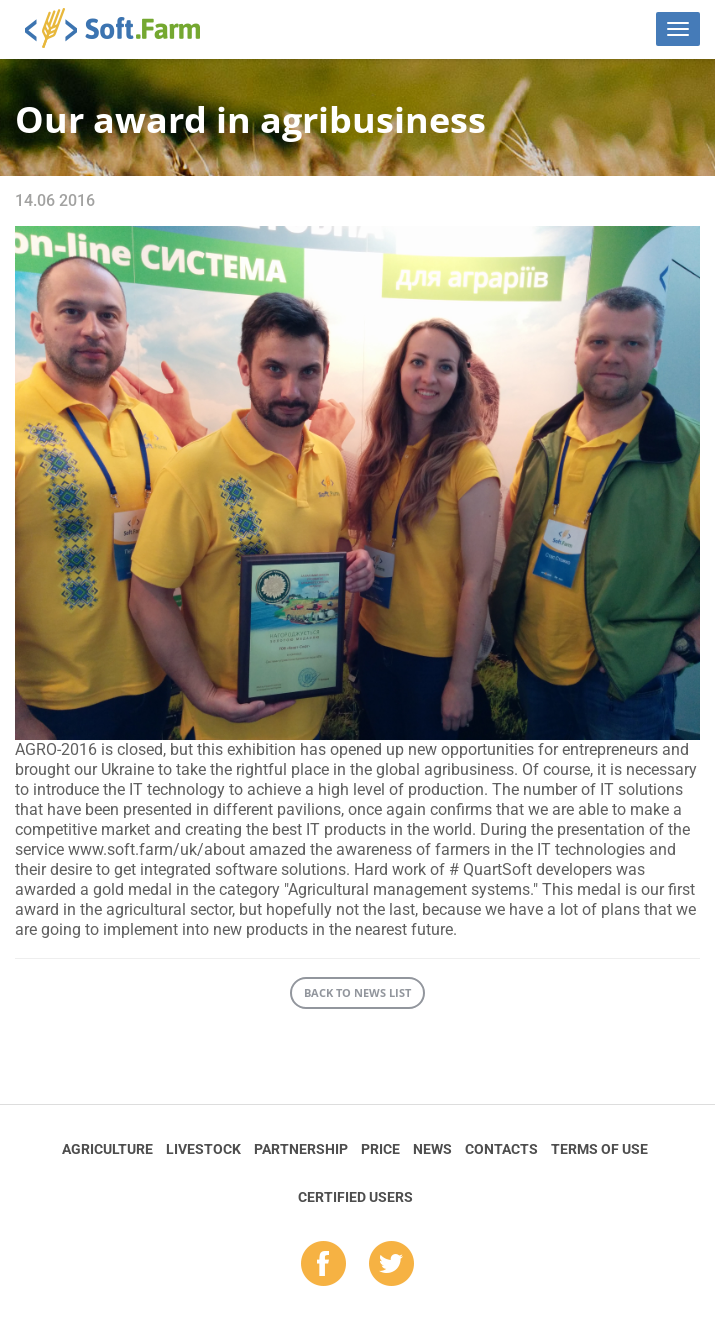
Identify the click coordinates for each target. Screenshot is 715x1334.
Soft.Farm (123, 28)
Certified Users (355, 1197)
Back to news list (357, 992)
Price (380, 1149)
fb (323, 1265)
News (432, 1149)
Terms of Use (599, 1149)
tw (391, 1265)
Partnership (301, 1149)
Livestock (203, 1149)
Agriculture (107, 1149)
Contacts (501, 1149)
